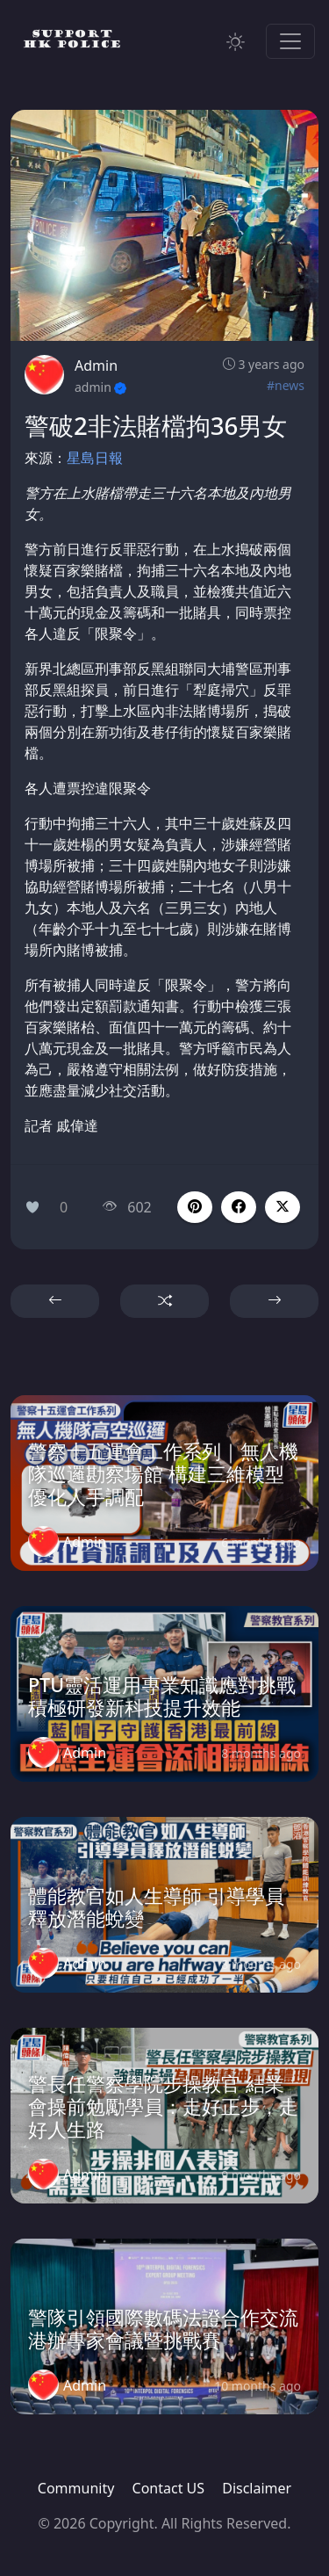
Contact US (168, 2488)
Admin (96, 365)
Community (76, 2488)
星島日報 (95, 457)
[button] (238, 1207)
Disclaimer (256, 2488)
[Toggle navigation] (290, 41)
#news (285, 385)
